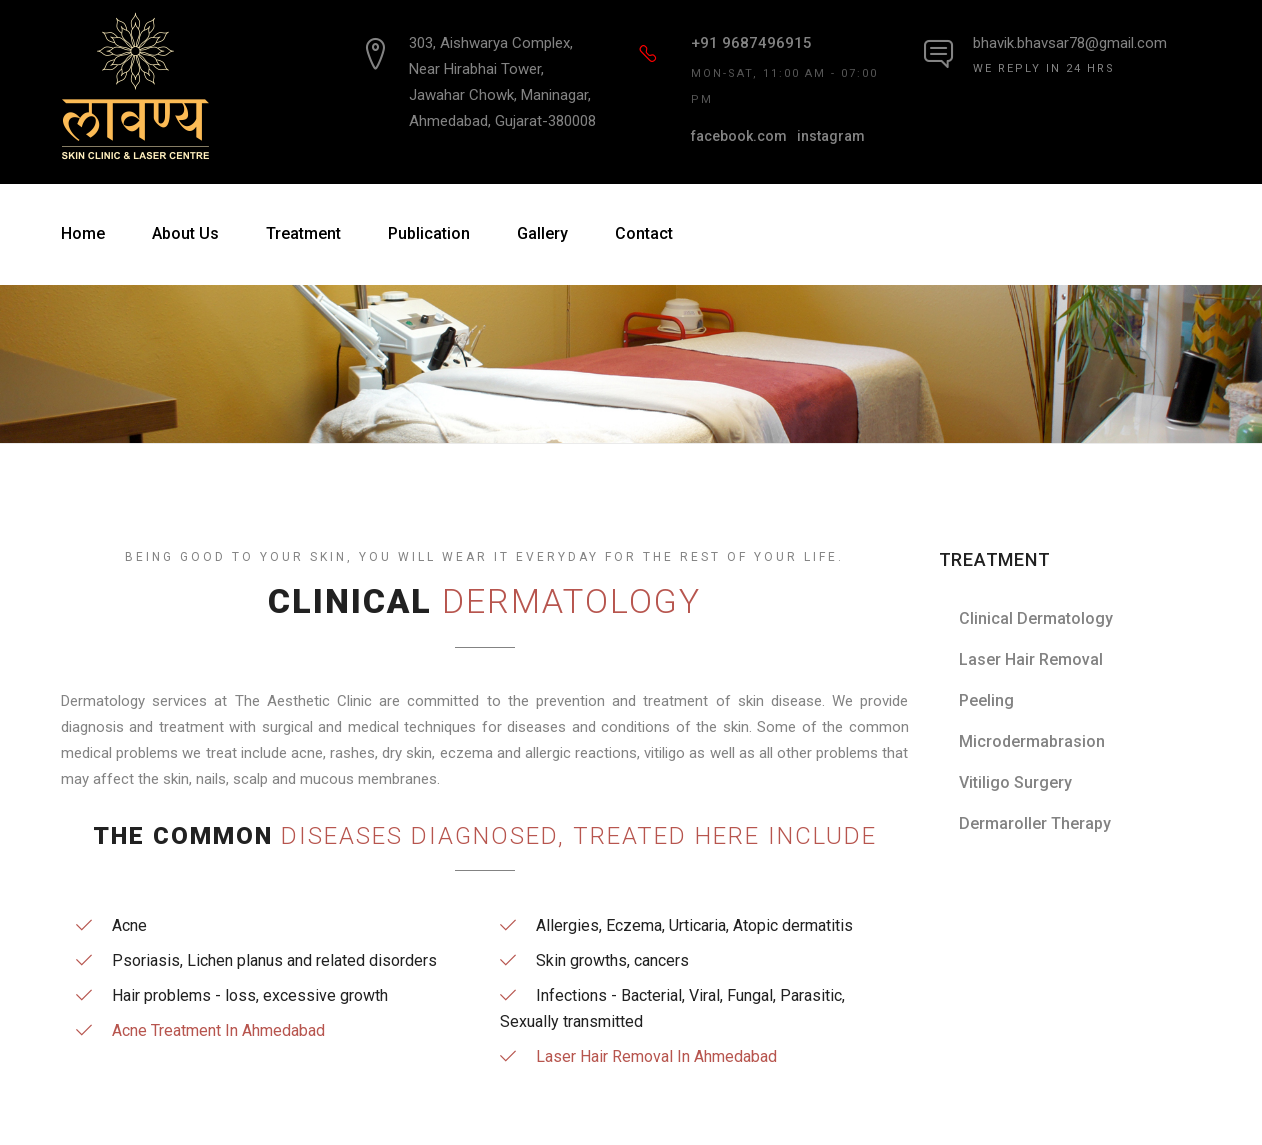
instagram (831, 136)
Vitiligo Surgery (1015, 782)
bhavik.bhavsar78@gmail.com (1070, 43)
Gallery (542, 233)
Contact (644, 233)
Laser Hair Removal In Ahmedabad (656, 1056)
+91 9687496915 (751, 43)
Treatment (303, 233)
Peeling (986, 700)
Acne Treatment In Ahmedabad (218, 1030)
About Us (185, 233)
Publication (429, 233)
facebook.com (739, 136)
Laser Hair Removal (1031, 659)
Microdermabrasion (1032, 741)
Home (83, 233)
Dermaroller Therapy (1035, 823)
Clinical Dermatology (1036, 618)
